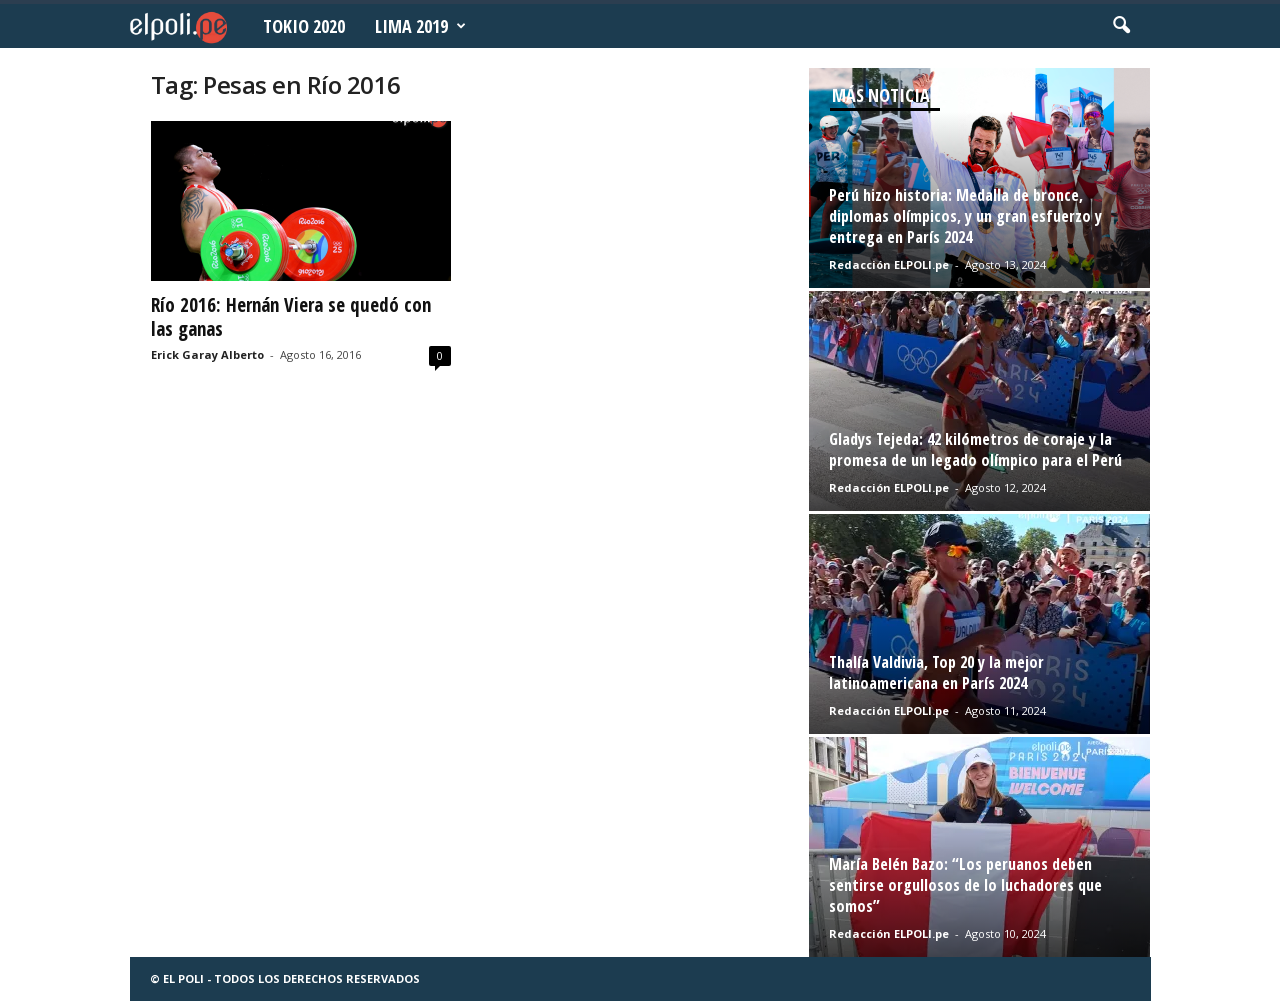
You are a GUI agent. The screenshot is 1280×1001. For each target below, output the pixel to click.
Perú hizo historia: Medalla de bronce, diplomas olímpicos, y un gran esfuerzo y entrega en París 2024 (965, 216)
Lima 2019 (420, 26)
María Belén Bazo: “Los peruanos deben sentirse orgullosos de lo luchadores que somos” (965, 885)
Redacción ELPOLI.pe (889, 264)
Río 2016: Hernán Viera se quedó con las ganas (291, 317)
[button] (1121, 26)
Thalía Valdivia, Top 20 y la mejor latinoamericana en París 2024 (936, 672)
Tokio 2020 (304, 26)
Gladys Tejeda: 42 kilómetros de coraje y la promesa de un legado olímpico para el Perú (975, 449)
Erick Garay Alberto (207, 354)
